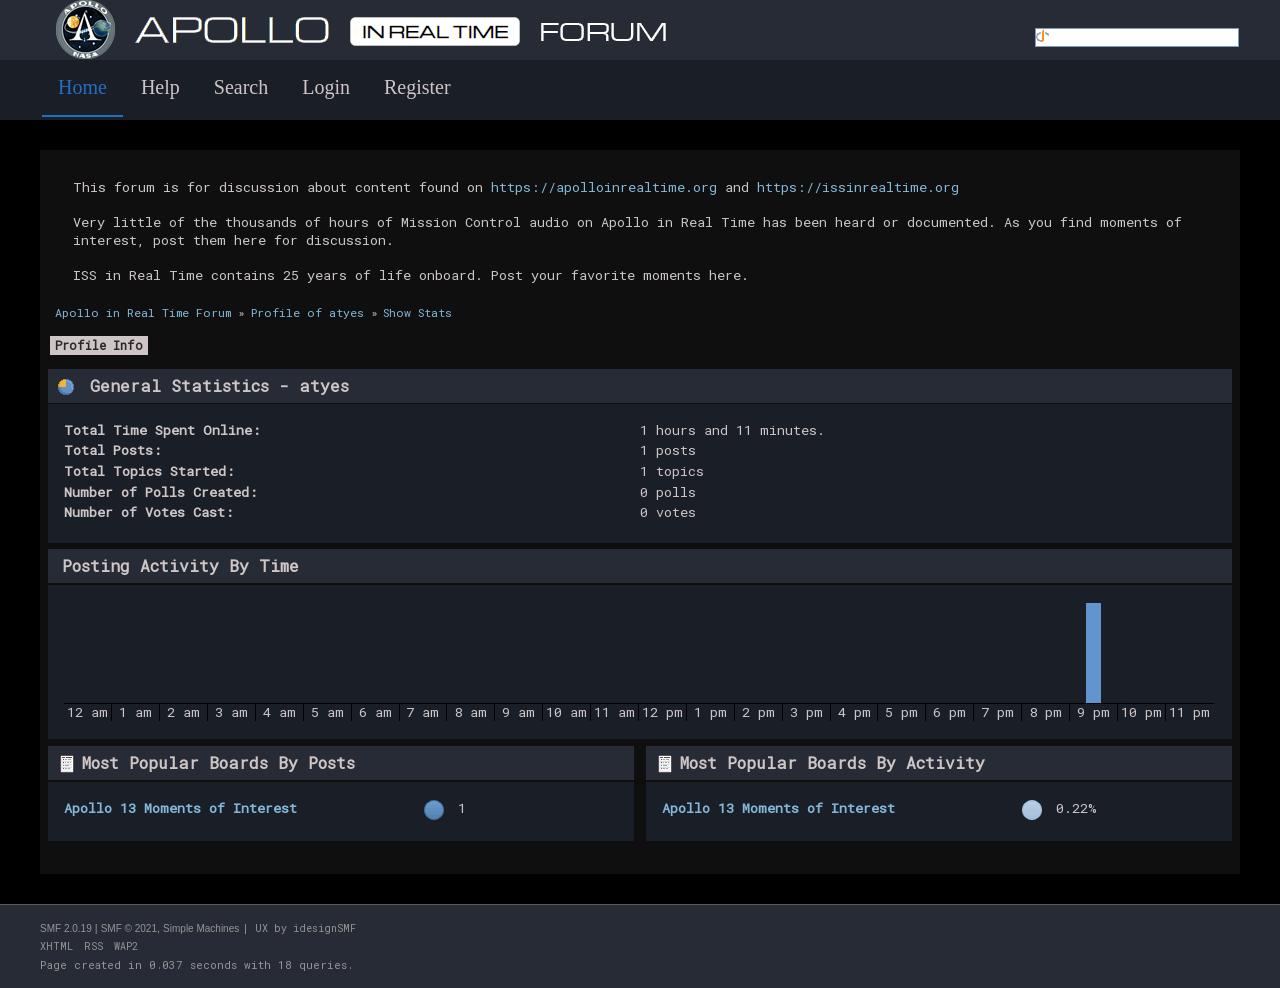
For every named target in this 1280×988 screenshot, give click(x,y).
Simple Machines (201, 928)
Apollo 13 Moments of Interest (180, 808)
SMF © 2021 (129, 928)
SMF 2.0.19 (66, 928)
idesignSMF (324, 928)
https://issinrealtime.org (858, 187)
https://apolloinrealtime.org (604, 187)
